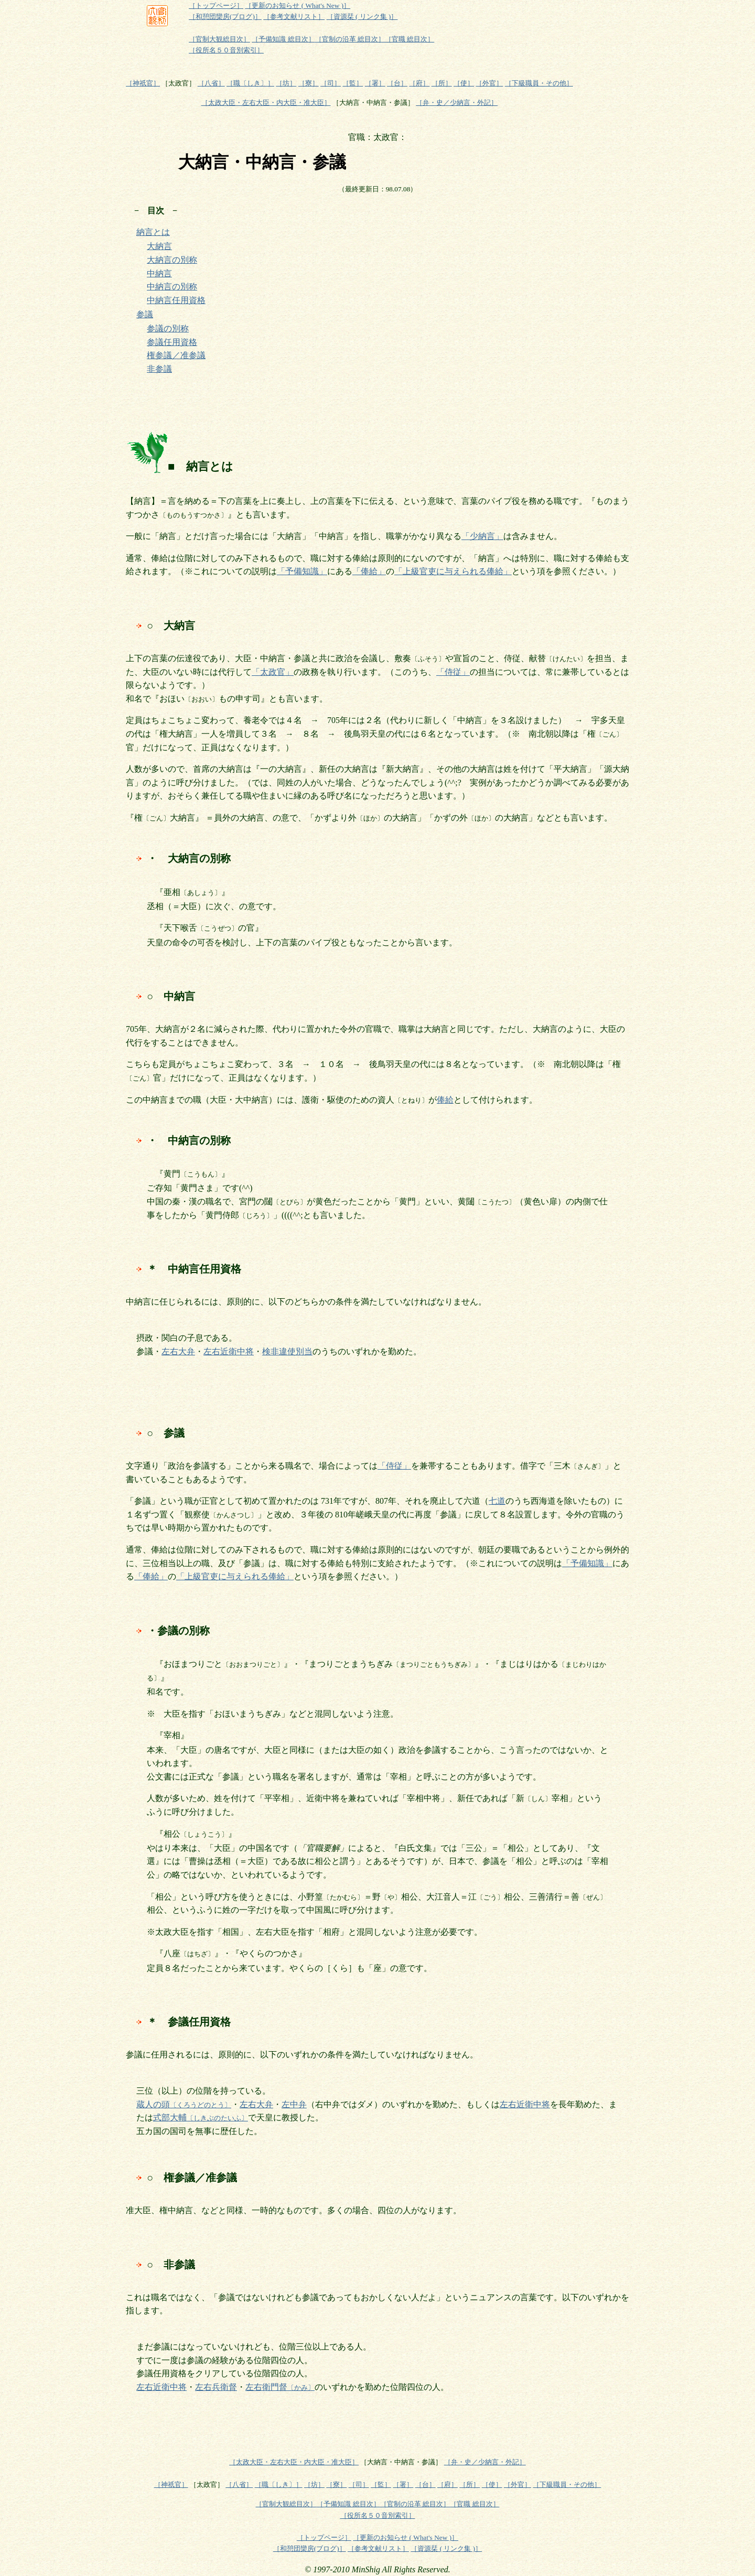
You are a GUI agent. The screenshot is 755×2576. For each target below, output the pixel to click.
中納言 (159, 273)
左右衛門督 (280, 2387)
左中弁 (294, 2104)
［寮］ (308, 83)
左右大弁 (178, 1351)
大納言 (159, 246)
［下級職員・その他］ (539, 83)
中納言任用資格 (176, 300)
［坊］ (286, 83)
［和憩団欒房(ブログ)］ (225, 16)
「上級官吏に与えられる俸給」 (453, 571)
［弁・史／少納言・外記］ (457, 102)
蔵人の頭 (183, 2104)
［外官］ (489, 83)
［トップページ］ (216, 5)
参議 (144, 314)
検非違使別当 (287, 1351)
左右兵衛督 (216, 2387)
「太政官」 (273, 671)
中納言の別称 (172, 286)
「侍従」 (453, 671)
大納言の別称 (172, 259)
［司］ (330, 83)
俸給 (445, 1099)
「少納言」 (482, 536)
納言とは (153, 232)
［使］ (464, 83)
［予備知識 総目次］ (283, 39)
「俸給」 (369, 571)
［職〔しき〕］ (250, 83)
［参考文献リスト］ (294, 16)
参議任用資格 (172, 342)
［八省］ (211, 83)
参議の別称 (168, 328)
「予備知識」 (302, 571)
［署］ (375, 83)
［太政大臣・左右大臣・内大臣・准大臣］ (266, 102)
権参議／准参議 (176, 355)
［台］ (397, 83)
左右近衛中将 (228, 1351)
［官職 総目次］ (409, 39)
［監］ (352, 83)
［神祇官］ (143, 83)
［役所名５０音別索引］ (226, 50)
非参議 (159, 368)
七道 (497, 1500)
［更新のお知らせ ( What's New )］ (297, 5)
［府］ (419, 83)
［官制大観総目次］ (219, 39)
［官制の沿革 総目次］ (350, 39)
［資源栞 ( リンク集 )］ (362, 16)
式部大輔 (200, 2117)
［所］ (442, 83)
